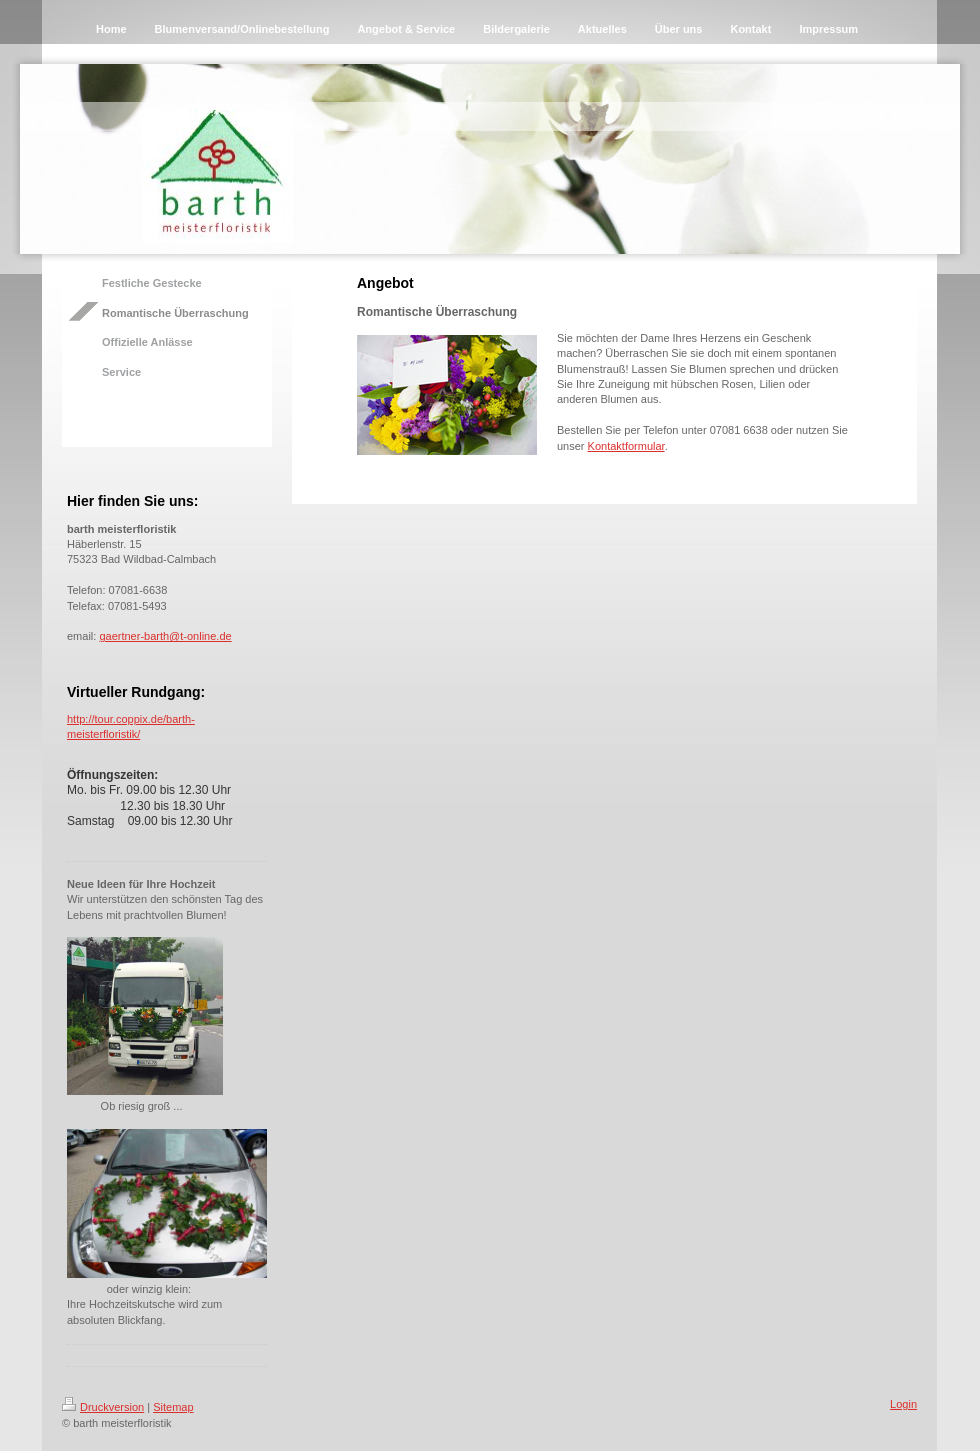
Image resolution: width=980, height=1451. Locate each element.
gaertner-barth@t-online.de (165, 636)
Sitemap (173, 1407)
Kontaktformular (626, 446)
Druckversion (103, 1407)
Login (903, 1404)
